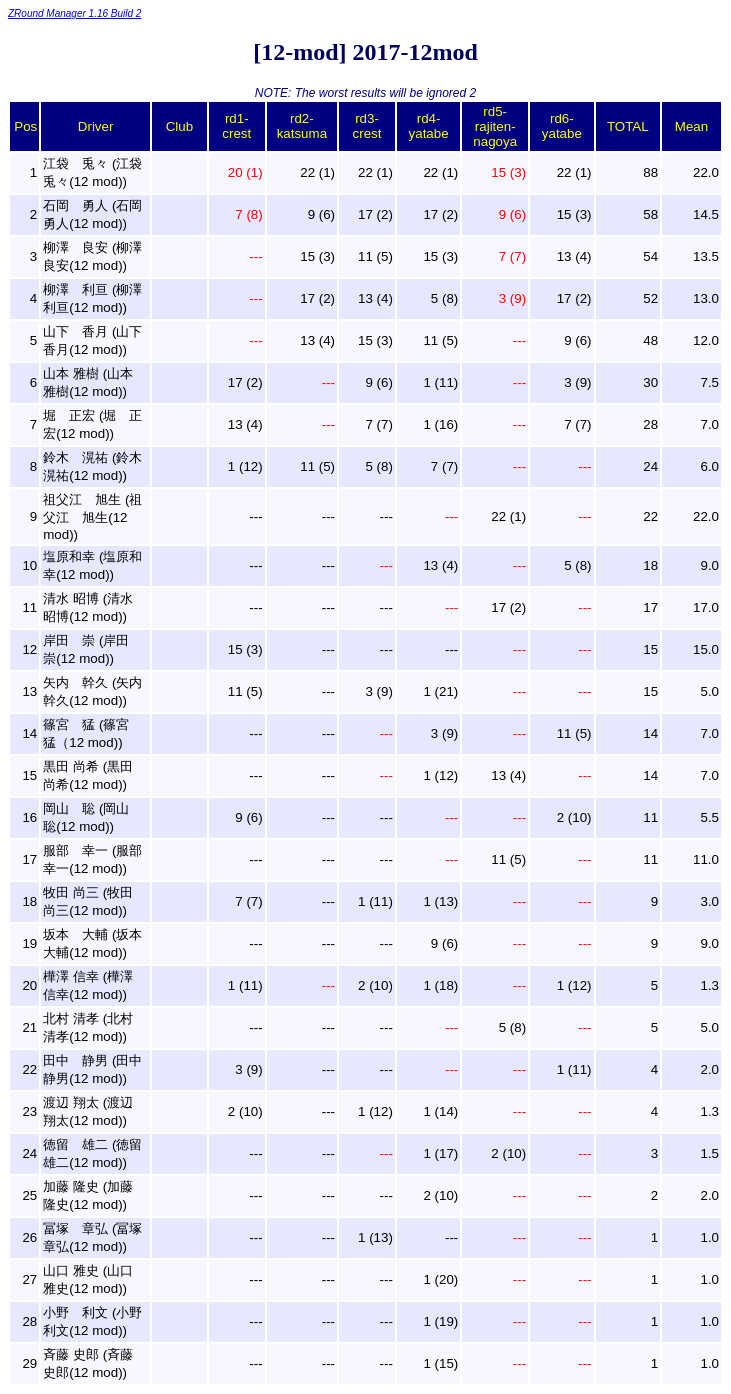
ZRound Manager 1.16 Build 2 (74, 13)
